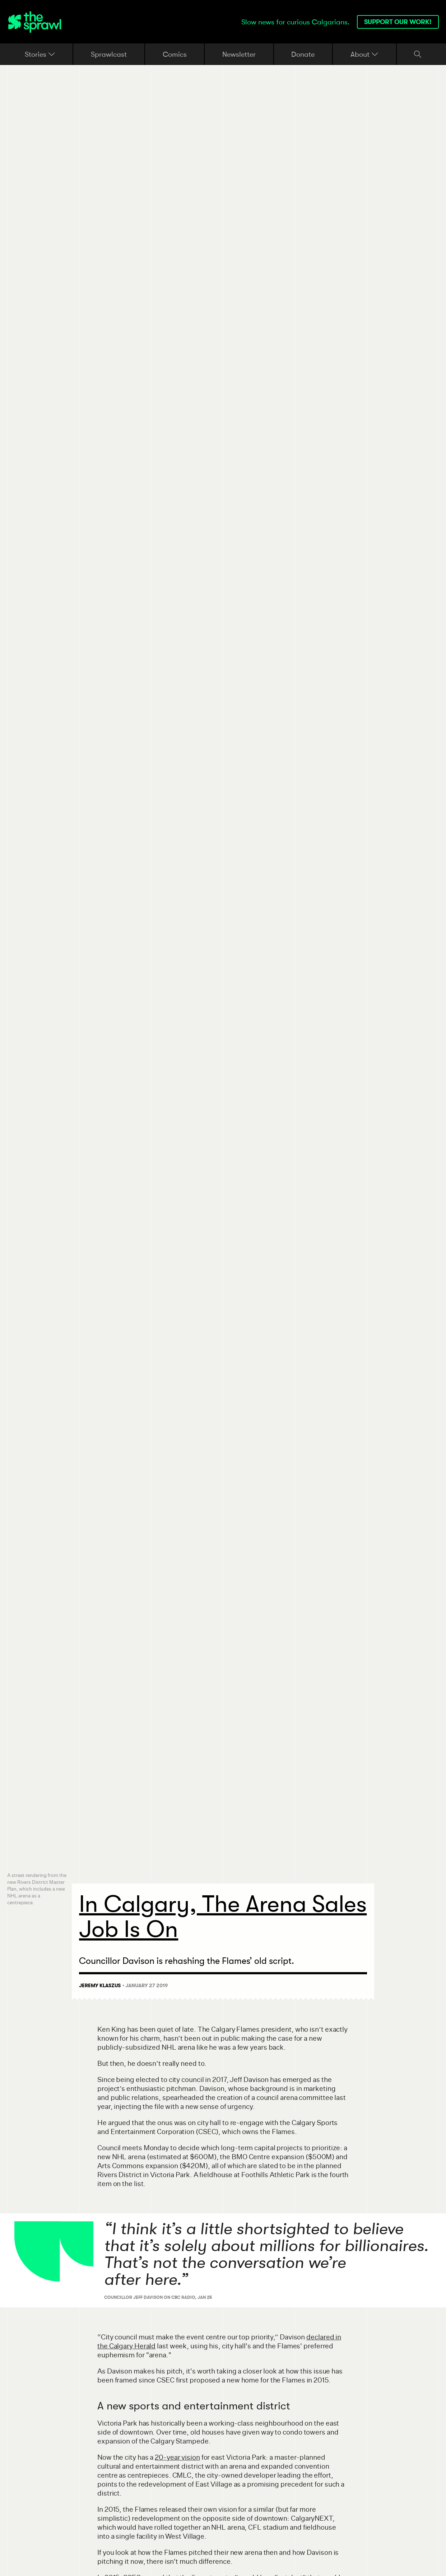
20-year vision (177, 2457)
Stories (40, 54)
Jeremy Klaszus (100, 1985)
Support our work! (398, 21)
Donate (303, 54)
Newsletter (239, 54)
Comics (175, 54)
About (364, 54)
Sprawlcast (109, 54)
